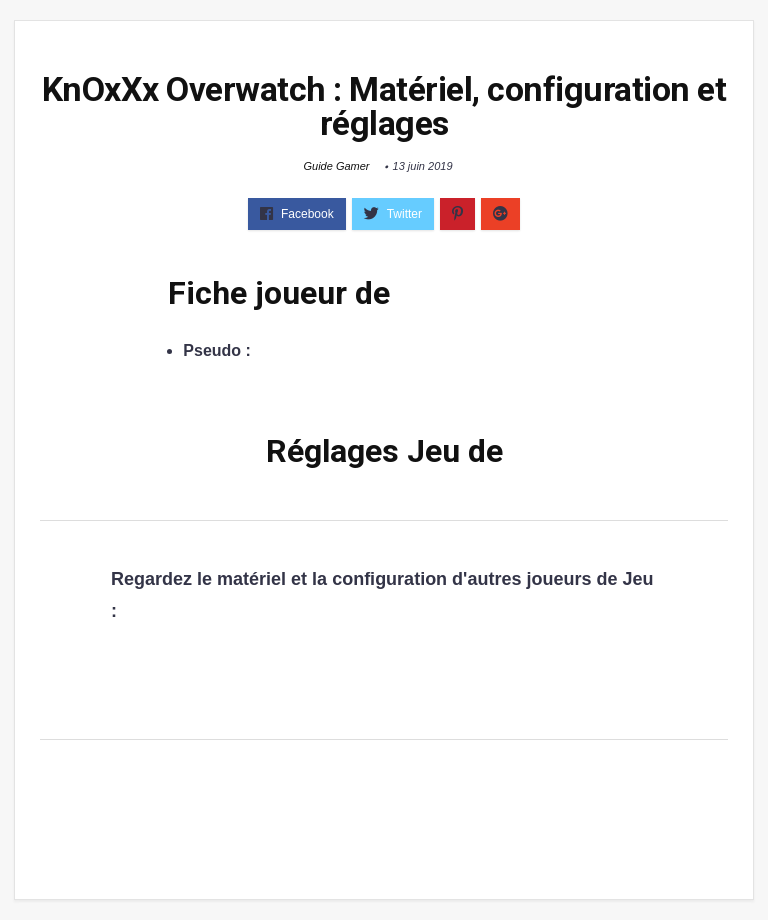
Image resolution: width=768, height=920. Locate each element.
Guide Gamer (336, 166)
